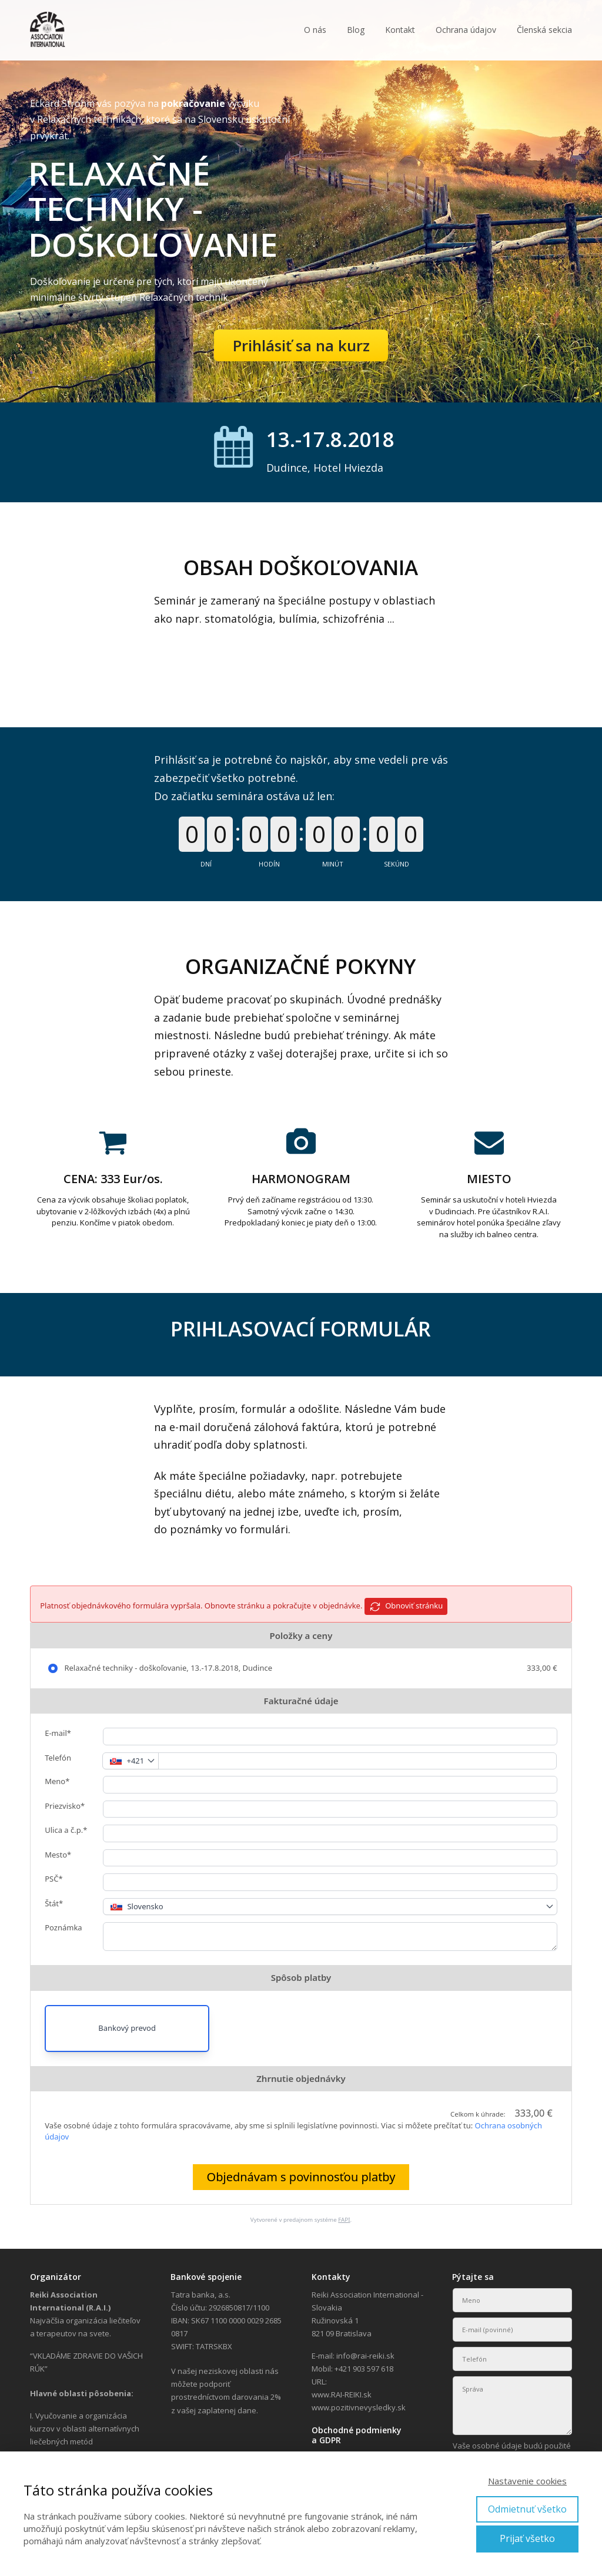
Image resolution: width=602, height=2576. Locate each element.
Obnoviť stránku (406, 1606)
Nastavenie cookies (527, 2481)
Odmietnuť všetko (527, 2509)
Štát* (54, 1903)
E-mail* (58, 1733)
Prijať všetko (527, 2538)
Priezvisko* (65, 1806)
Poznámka (63, 1927)
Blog (355, 29)
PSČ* (53, 1878)
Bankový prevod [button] (127, 2028)
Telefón (58, 1757)
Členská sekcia (544, 29)
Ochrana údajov (466, 29)
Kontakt (400, 29)
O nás (315, 29)
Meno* (57, 1781)
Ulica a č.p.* (66, 1830)
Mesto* (58, 1854)
